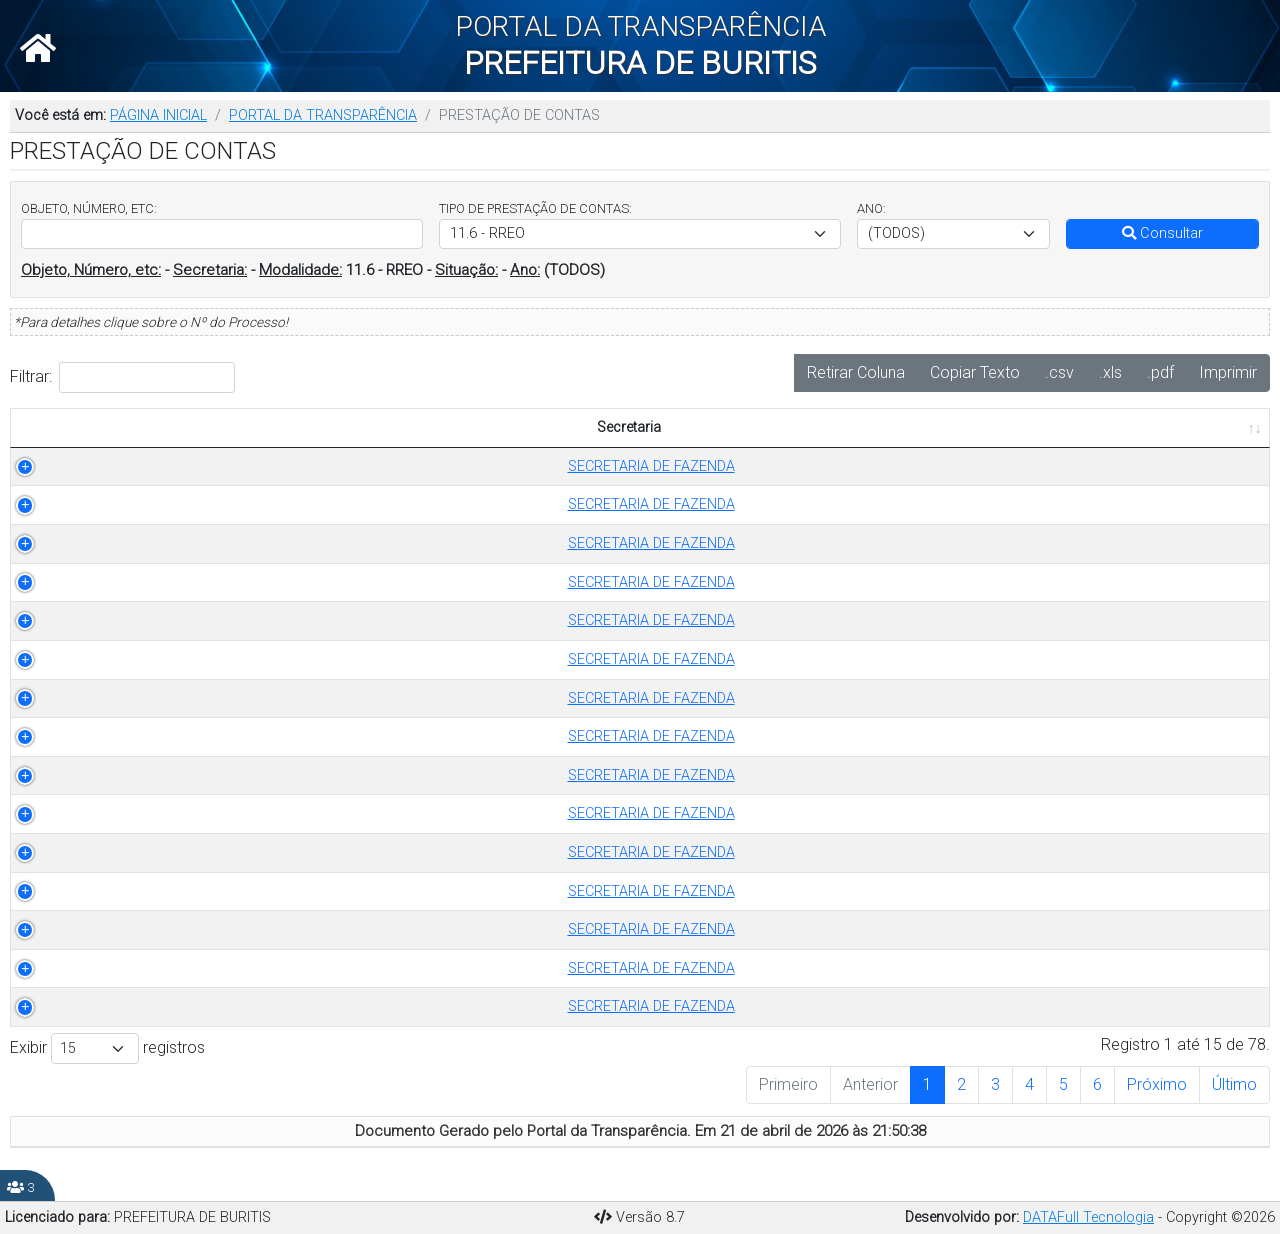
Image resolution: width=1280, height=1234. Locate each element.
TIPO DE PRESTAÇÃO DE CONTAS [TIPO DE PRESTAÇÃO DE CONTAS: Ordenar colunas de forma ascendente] (468, 427)
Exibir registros (107, 1048)
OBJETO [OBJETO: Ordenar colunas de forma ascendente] (809, 427)
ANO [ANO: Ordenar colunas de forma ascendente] (711, 427)
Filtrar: (122, 377)
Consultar (1162, 233)
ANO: (871, 208)
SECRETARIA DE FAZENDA (148, 504)
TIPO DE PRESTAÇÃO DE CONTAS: (535, 208)
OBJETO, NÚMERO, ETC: (89, 208)
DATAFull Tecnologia (1088, 1217)
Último (1234, 1084)
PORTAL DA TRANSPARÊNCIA (323, 115)
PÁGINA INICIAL (158, 115)
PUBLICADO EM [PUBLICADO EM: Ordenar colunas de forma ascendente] (1145, 427)
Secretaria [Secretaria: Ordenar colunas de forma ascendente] (138, 427)
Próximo (1157, 1084)
